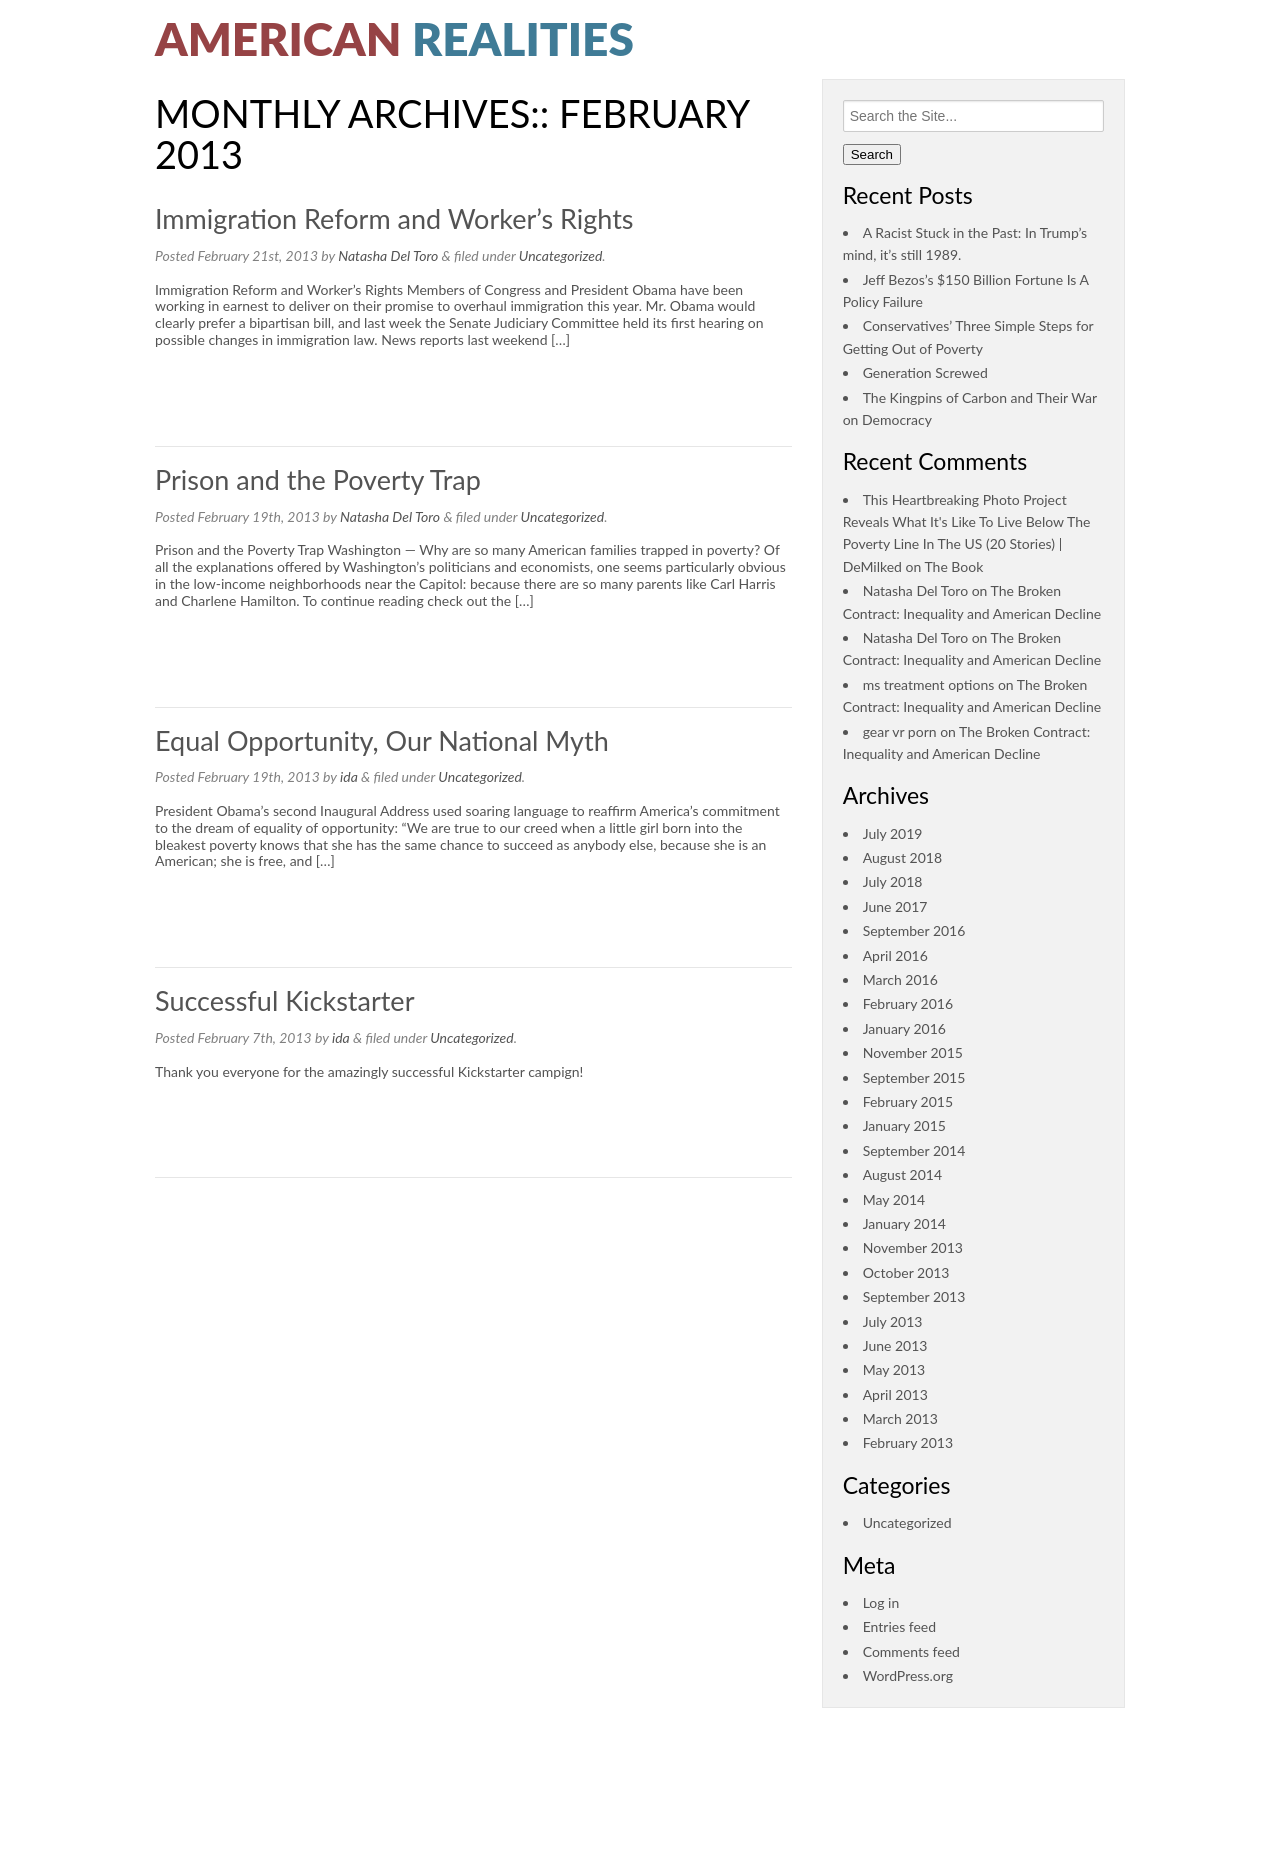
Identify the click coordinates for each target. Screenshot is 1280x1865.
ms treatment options (929, 684)
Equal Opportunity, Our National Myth (382, 740)
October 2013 (906, 1272)
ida (349, 776)
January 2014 (904, 1223)
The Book (953, 566)
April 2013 (895, 1394)
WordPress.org (908, 1675)
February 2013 (908, 1442)
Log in (881, 1602)
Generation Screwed (925, 372)
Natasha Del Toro (388, 255)
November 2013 (913, 1247)
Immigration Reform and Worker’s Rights (394, 218)
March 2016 (900, 979)
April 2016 (895, 955)
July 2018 (893, 881)
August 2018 (902, 857)
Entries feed (899, 1626)
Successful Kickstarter (284, 1000)
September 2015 (914, 1077)
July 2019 (893, 833)
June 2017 (895, 906)
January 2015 (904, 1125)
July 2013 (893, 1321)
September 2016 (914, 930)
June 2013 (895, 1345)
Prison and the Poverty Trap (318, 479)
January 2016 (904, 1028)
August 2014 (902, 1174)
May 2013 (894, 1369)
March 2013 (900, 1418)
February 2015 (908, 1101)
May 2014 (894, 1199)
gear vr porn (900, 731)
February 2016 (908, 1003)
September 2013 (914, 1296)
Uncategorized (561, 255)
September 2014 (914, 1150)
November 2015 (913, 1052)
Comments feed (911, 1651)
